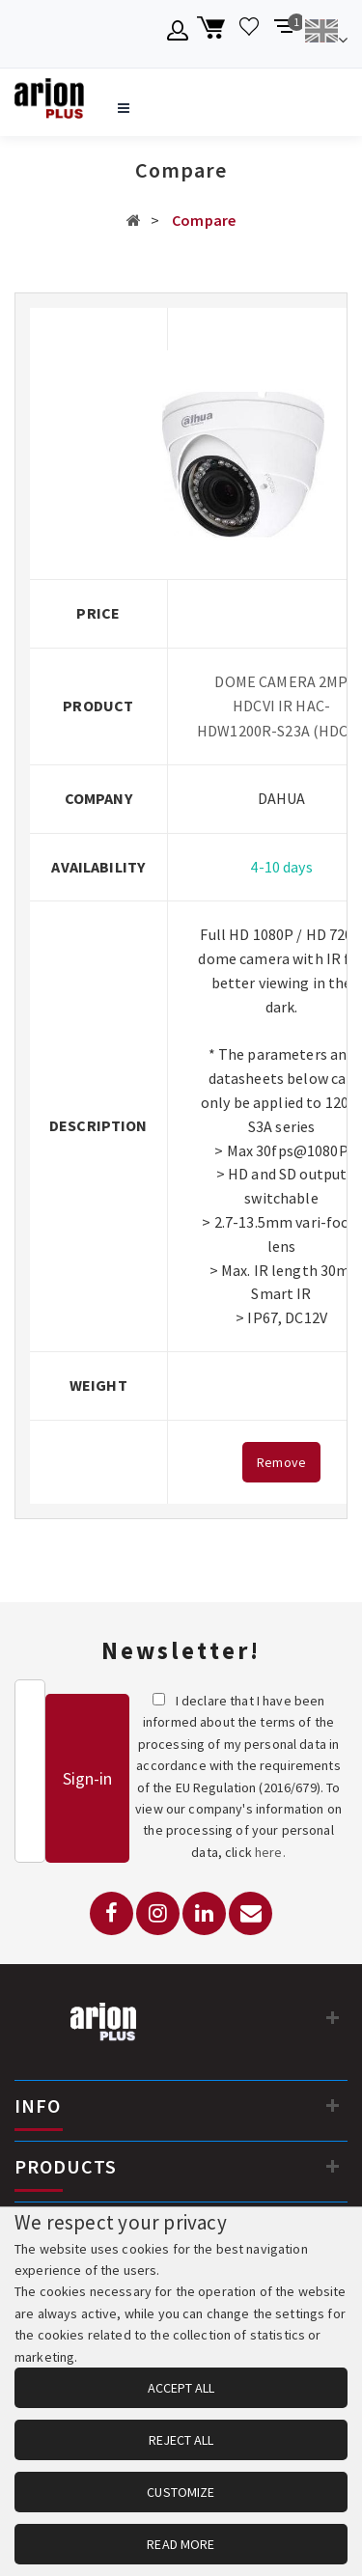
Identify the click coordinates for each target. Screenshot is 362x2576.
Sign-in (87, 1778)
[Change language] (326, 34)
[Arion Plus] (49, 102)
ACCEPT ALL (181, 2387)
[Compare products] (285, 34)
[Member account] (178, 34)
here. (270, 1852)
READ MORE (180, 2544)
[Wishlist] (249, 34)
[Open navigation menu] (123, 108)
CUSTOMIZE (180, 2492)
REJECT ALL (181, 2440)
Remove (281, 1462)
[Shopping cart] (214, 34)
